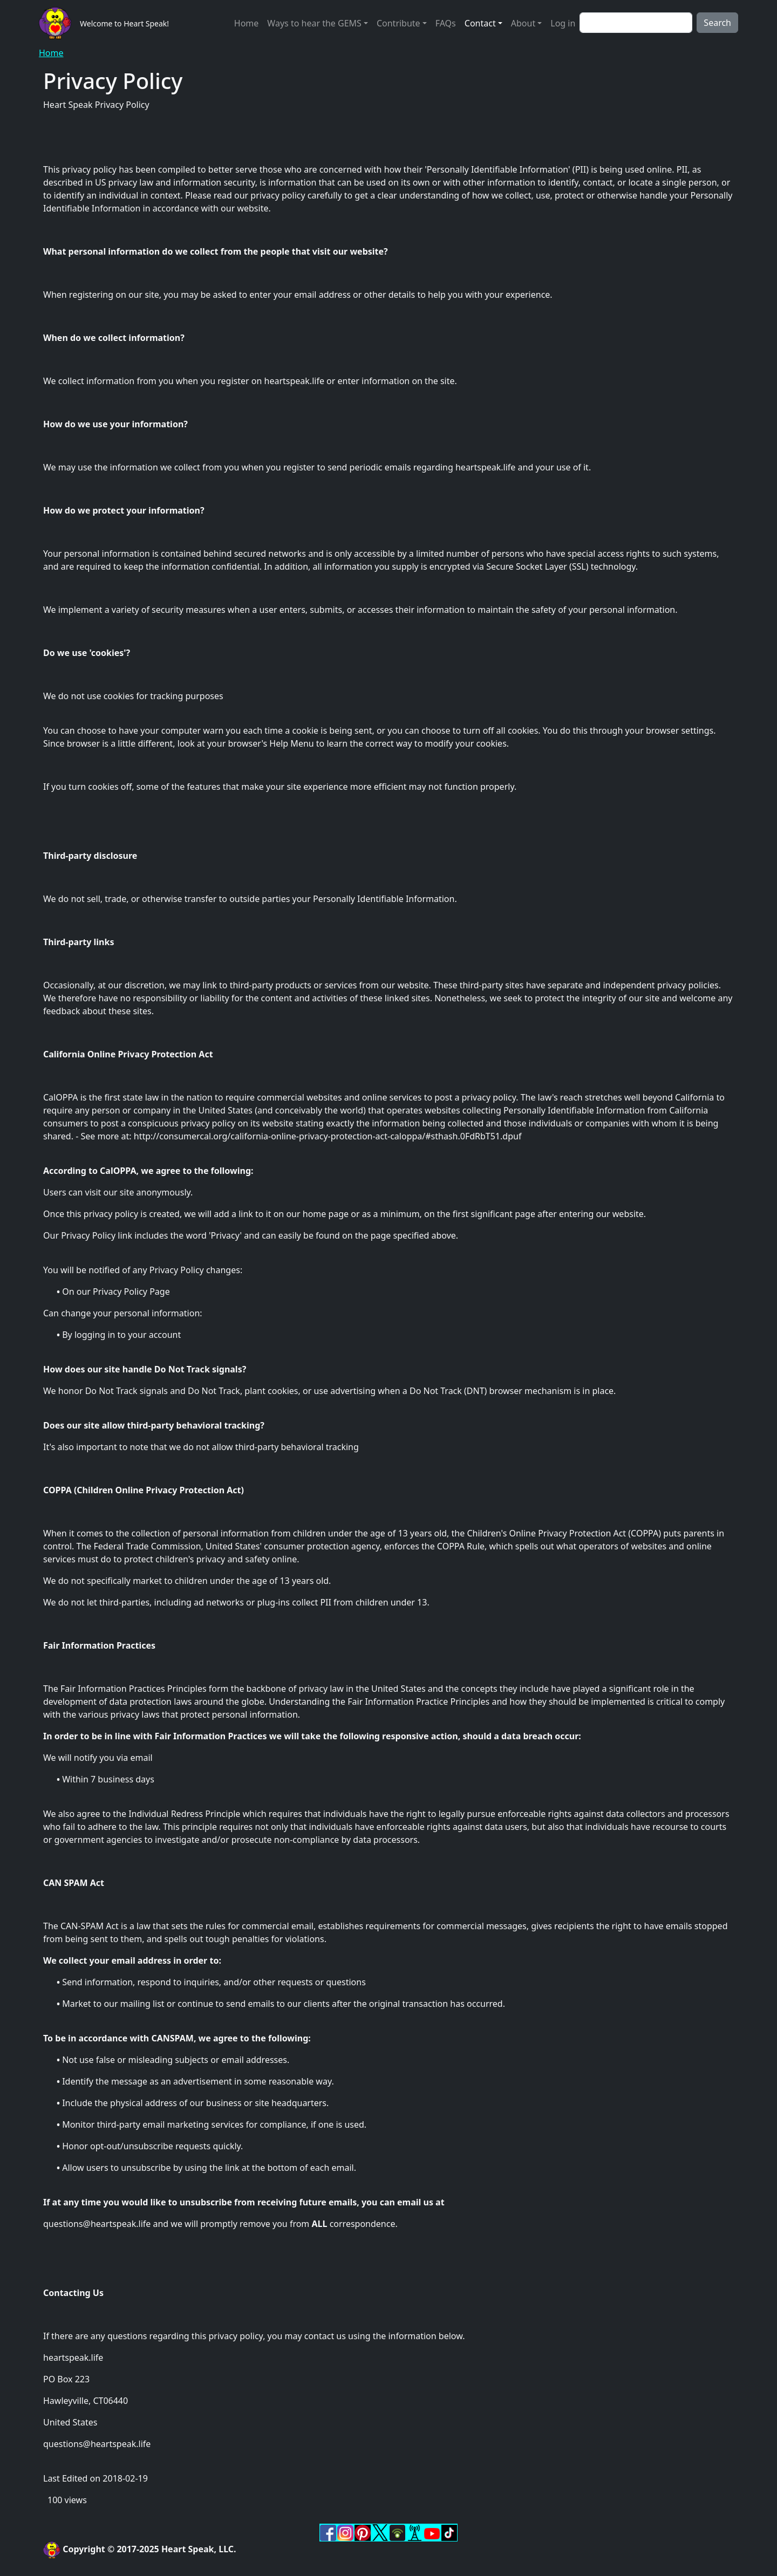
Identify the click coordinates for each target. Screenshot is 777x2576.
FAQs (445, 23)
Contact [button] (480, 23)
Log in (562, 23)
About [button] (523, 23)
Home (246, 23)
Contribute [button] (398, 23)
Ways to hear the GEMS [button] (314, 23)
